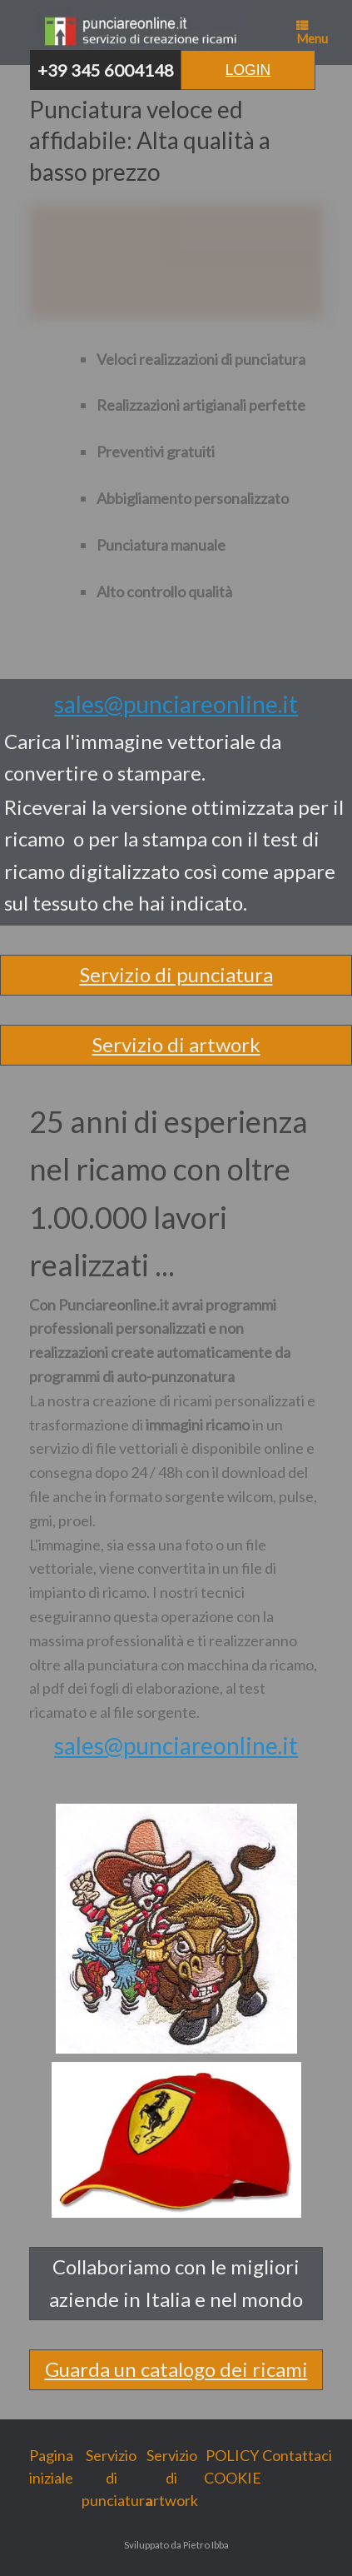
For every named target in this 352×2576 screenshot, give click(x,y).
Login (248, 70)
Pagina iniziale (51, 2466)
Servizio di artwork (176, 1044)
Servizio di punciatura (176, 974)
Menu (312, 32)
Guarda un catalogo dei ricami (176, 2369)
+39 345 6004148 (105, 70)
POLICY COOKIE (232, 2466)
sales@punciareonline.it (176, 704)
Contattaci (292, 2455)
